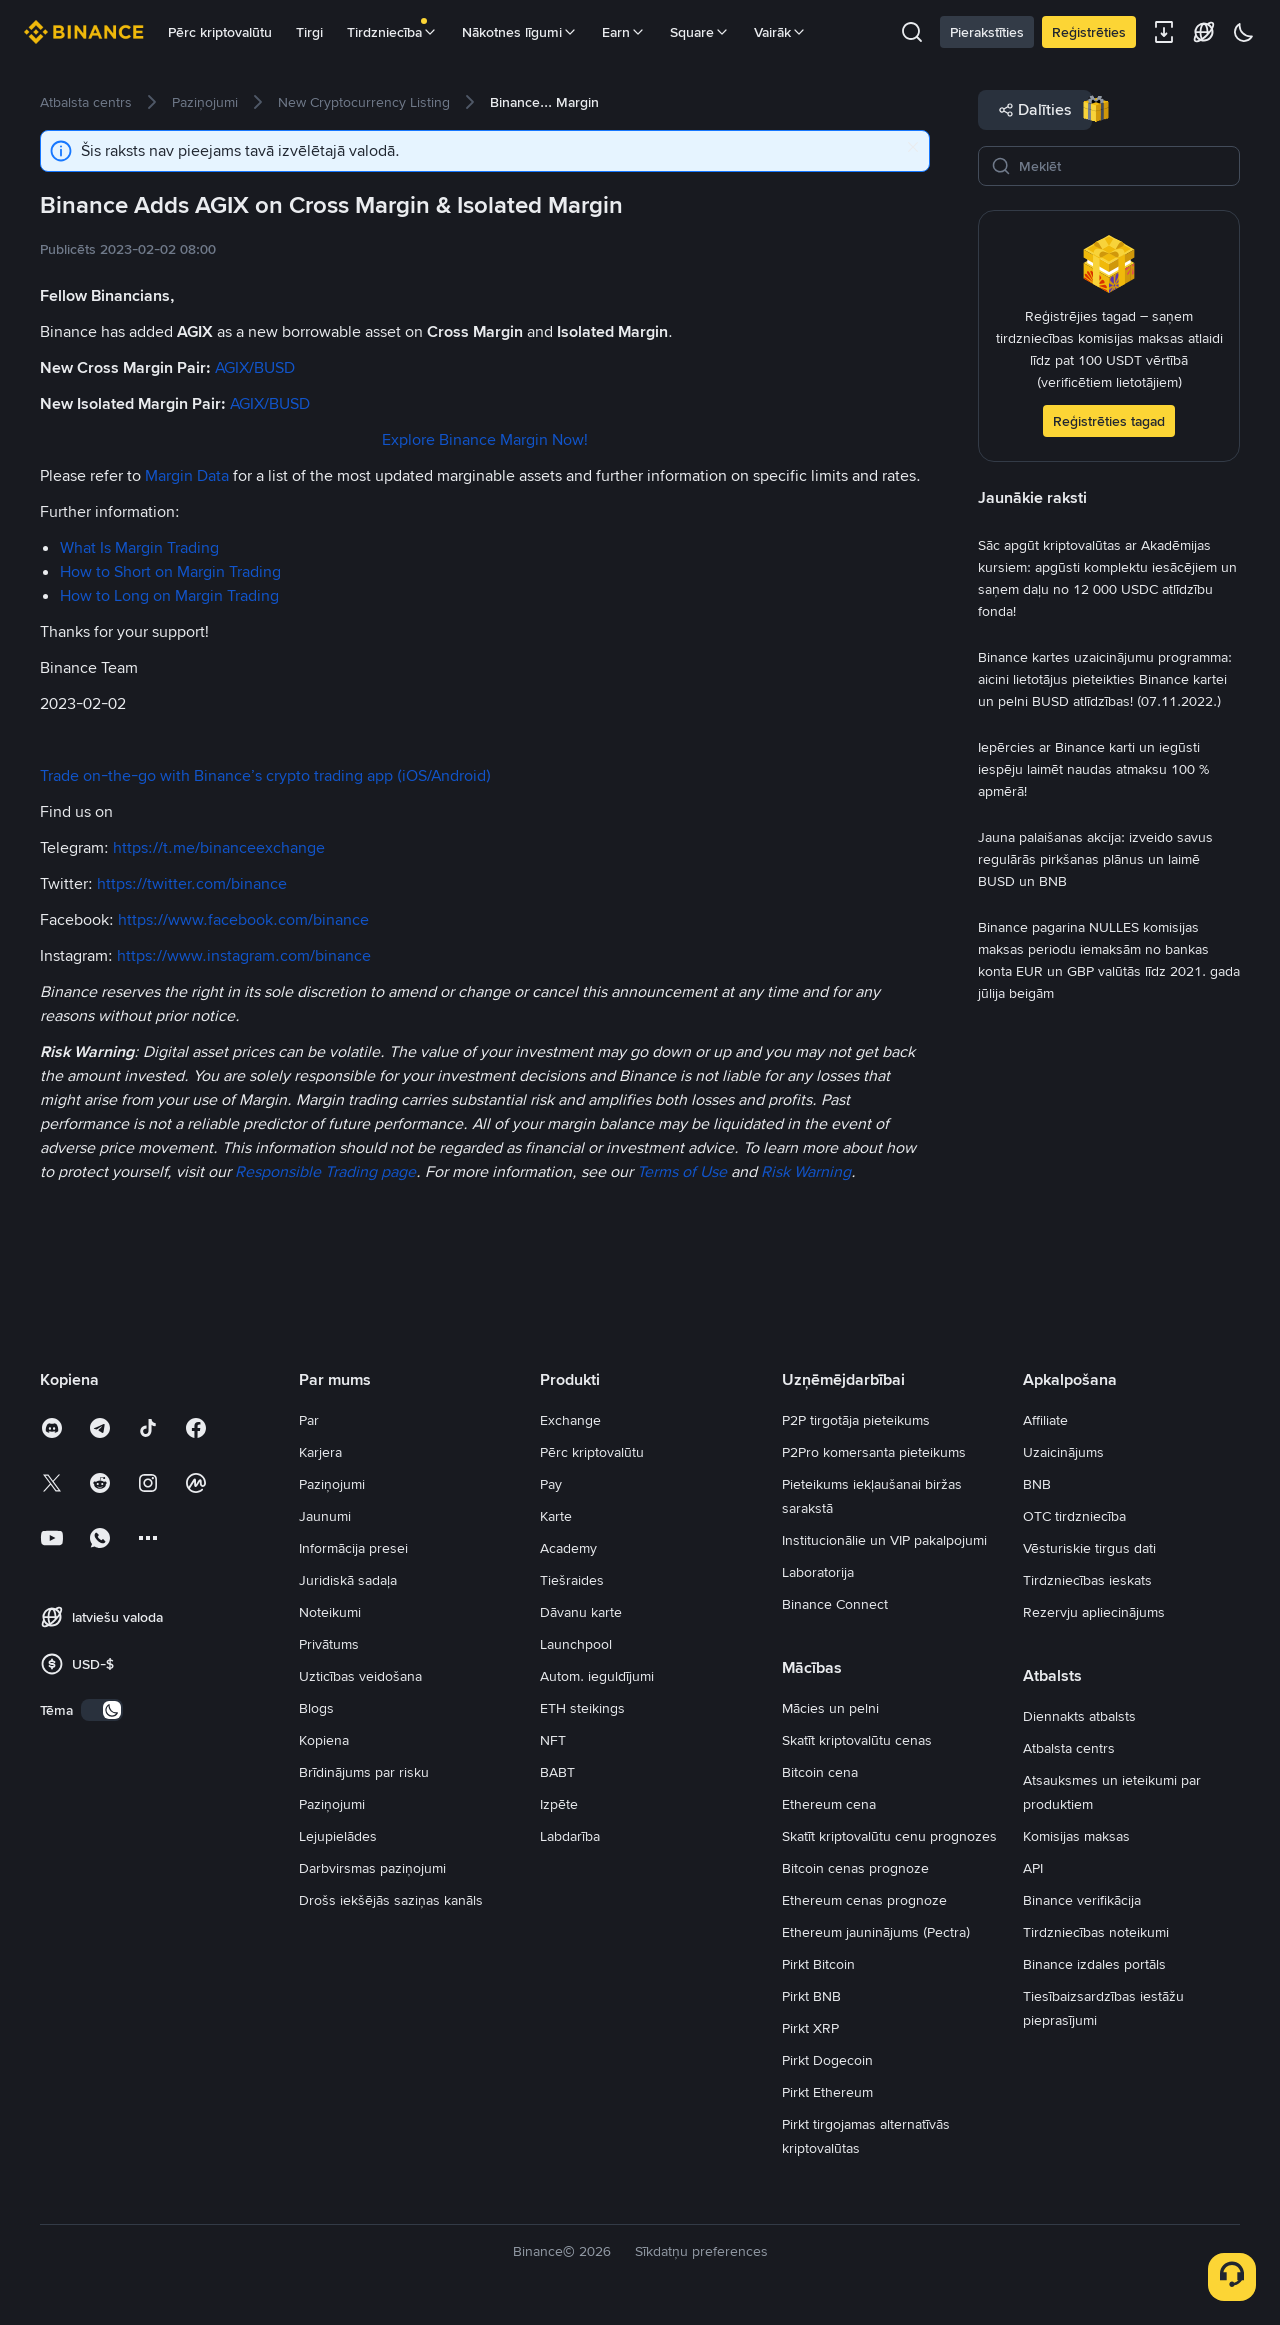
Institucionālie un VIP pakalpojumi (884, 1540)
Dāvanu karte (581, 1612)
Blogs (316, 1708)
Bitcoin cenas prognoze (855, 1868)
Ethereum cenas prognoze (864, 1900)
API (1033, 1868)
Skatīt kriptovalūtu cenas (857, 1740)
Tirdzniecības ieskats (1087, 1580)
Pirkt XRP (810, 2028)
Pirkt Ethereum (827, 2092)
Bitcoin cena (820, 1772)
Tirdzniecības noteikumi (1096, 1932)
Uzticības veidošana (360, 1676)
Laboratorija (818, 1572)
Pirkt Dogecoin (827, 2060)
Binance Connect (835, 1604)
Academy (568, 1548)
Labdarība (570, 1836)
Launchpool (576, 1644)
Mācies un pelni (830, 1708)
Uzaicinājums (1063, 1452)
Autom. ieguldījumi (597, 1676)
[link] (86, 102)
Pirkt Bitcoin (818, 1964)
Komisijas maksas (1076, 1836)
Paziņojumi (332, 1484)
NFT (553, 1740)
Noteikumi (330, 1612)
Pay (551, 1484)
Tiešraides (572, 1580)
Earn (624, 32)
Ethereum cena (829, 1804)
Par (309, 1420)
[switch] (102, 1710)
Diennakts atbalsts (1079, 1716)
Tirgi (309, 32)
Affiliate (1045, 1420)
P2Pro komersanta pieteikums (874, 1452)
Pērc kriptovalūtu (220, 32)
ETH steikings (582, 1708)
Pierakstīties (987, 32)
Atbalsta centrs (1069, 1748)
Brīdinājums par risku (364, 1772)
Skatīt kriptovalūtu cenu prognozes (889, 1836)
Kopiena (324, 1740)
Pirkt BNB (811, 1996)
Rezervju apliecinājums (1094, 1612)
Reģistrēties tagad (1109, 421)
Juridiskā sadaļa (348, 1580)
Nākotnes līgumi (520, 32)
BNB (1037, 1484)
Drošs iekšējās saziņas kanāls (391, 1900)
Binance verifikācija (1082, 1900)
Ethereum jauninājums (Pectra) (876, 1932)
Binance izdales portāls (1094, 1964)
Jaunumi (325, 1516)
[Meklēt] (1123, 166)
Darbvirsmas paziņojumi (372, 1868)
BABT (557, 1772)
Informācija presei (353, 1548)
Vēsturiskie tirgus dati (1089, 1548)
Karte (556, 1516)
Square (700, 32)
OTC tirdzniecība (1074, 1516)
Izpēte (559, 1804)
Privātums (329, 1644)
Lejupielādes (338, 1836)
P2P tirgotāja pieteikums (856, 1420)
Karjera (320, 1452)
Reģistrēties (1089, 32)
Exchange (570, 1420)
